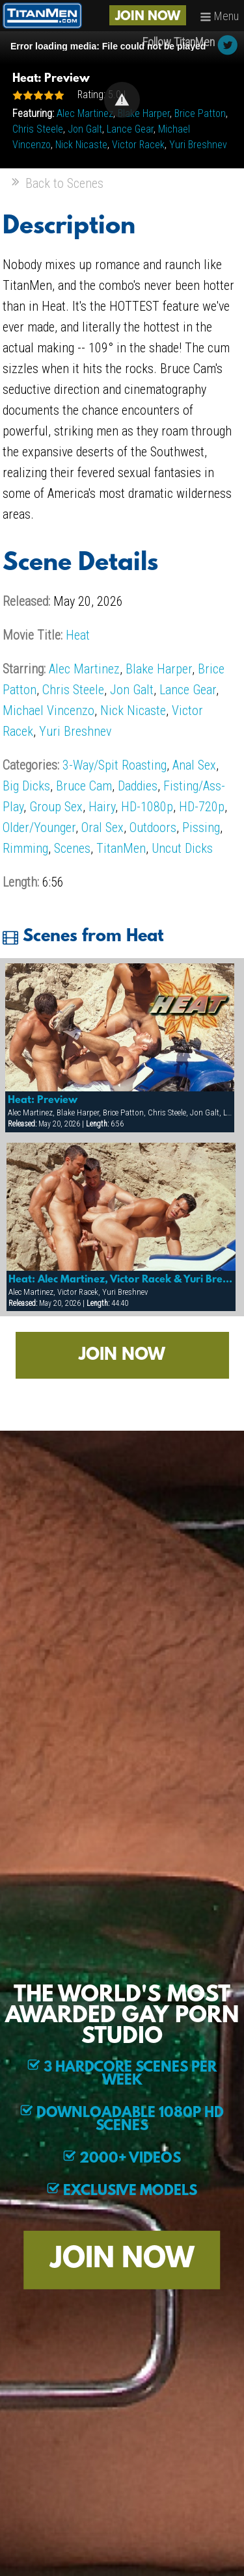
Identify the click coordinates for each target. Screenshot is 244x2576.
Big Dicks (26, 786)
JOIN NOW (147, 17)
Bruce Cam (84, 786)
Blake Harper (144, 113)
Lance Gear (130, 129)
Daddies (137, 786)
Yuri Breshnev (198, 144)
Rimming (25, 848)
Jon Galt (85, 129)
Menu (219, 16)
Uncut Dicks (182, 848)
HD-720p (201, 806)
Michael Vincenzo (48, 710)
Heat (78, 635)
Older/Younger (39, 827)
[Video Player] (122, 99)
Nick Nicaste (81, 144)
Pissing (201, 827)
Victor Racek (138, 144)
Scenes (72, 848)
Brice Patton (200, 113)
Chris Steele (37, 129)
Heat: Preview (42, 1100)
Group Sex (56, 806)
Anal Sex (194, 765)
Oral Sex (102, 827)
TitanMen (121, 848)
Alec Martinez (85, 113)
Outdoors (152, 827)
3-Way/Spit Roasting (114, 765)
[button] (122, 100)
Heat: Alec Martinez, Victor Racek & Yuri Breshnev (120, 1280)
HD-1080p (147, 806)
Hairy (101, 806)
